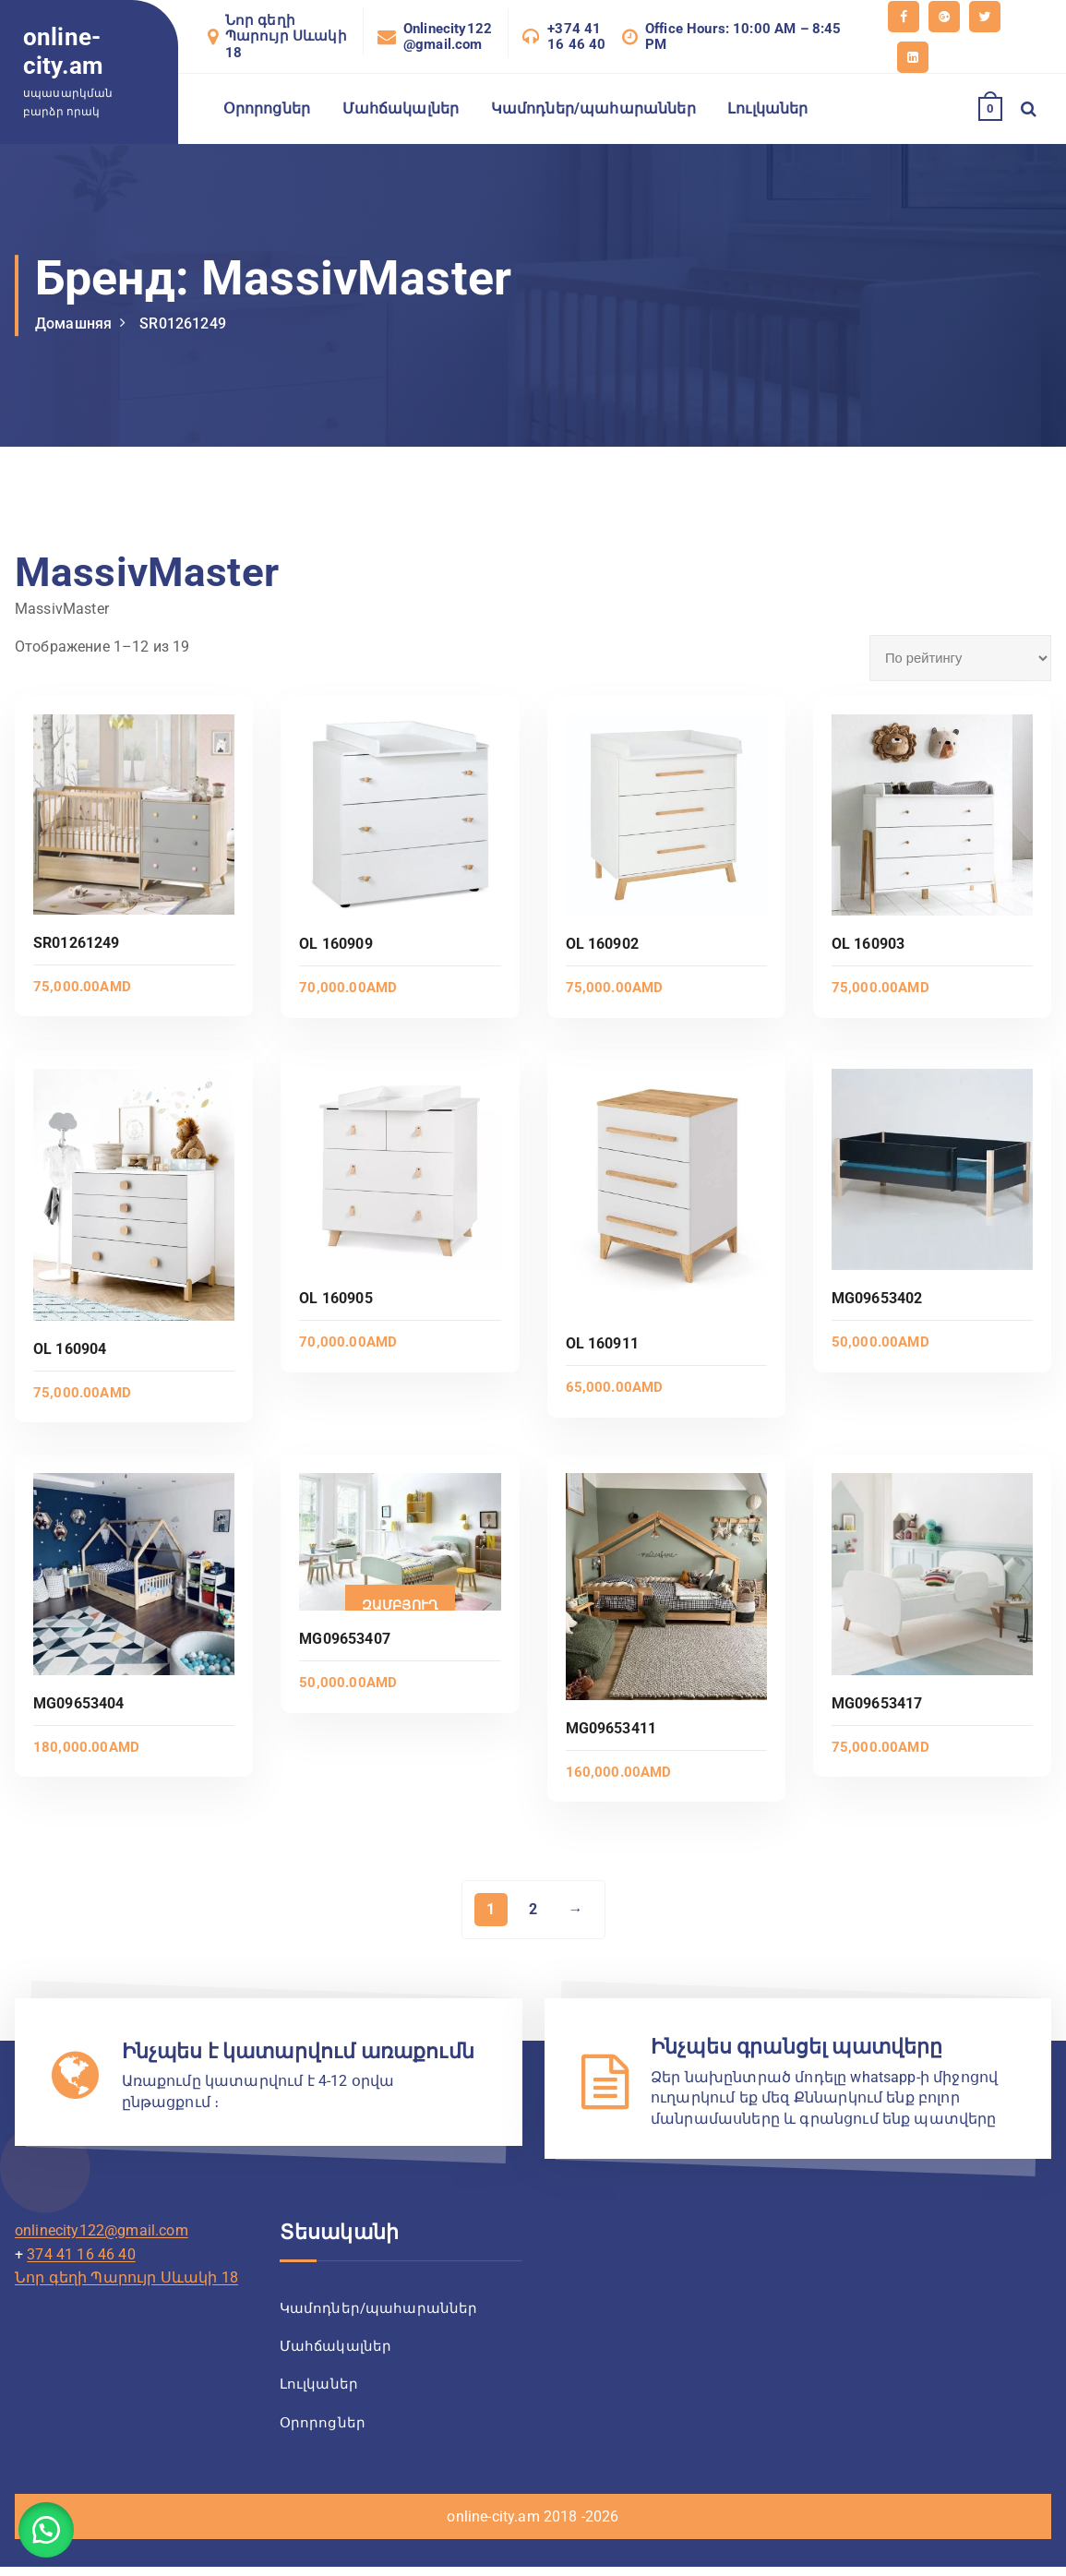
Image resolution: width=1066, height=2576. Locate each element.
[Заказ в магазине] (960, 658)
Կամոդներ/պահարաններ (593, 108)
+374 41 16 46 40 (576, 37)
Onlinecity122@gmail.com (447, 37)
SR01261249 (182, 323)
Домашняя (73, 323)
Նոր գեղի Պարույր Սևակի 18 (286, 37)
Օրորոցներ (266, 108)
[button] (46, 2530)
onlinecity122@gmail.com (101, 2230)
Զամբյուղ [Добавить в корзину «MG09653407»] (400, 1605)
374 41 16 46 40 (81, 2254)
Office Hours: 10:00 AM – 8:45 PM (743, 37)
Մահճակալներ (401, 108)
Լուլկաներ (767, 108)
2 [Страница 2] (533, 1909)
